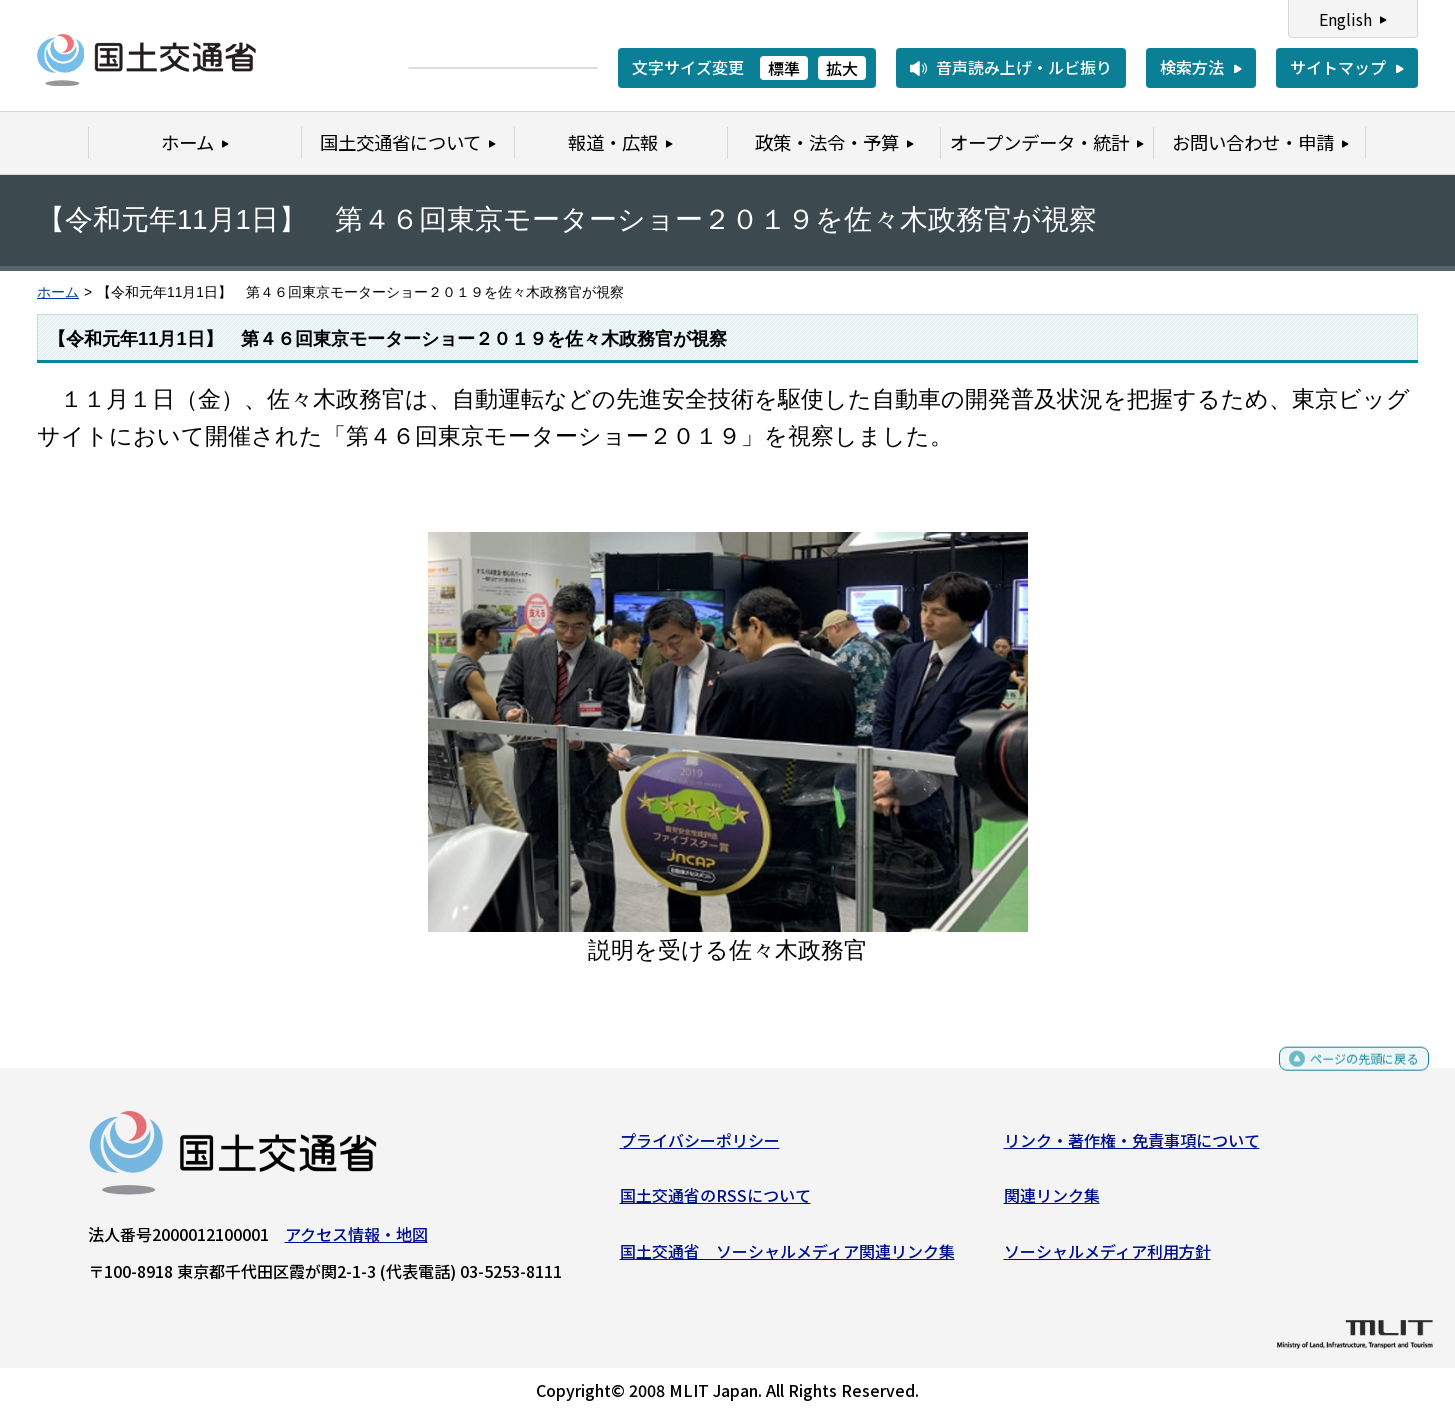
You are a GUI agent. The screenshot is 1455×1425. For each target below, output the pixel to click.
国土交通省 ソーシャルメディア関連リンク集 (787, 1259)
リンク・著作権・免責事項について (1132, 1148)
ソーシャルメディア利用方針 (1107, 1259)
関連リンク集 (1052, 1203)
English (1345, 19)
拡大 (842, 68)
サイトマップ (1338, 67)
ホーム (58, 292)
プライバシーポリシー (700, 1148)
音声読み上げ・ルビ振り (1024, 67)
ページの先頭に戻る (1347, 1075)
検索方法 (1192, 67)
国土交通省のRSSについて (715, 1203)
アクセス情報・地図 (356, 1242)
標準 (784, 68)
